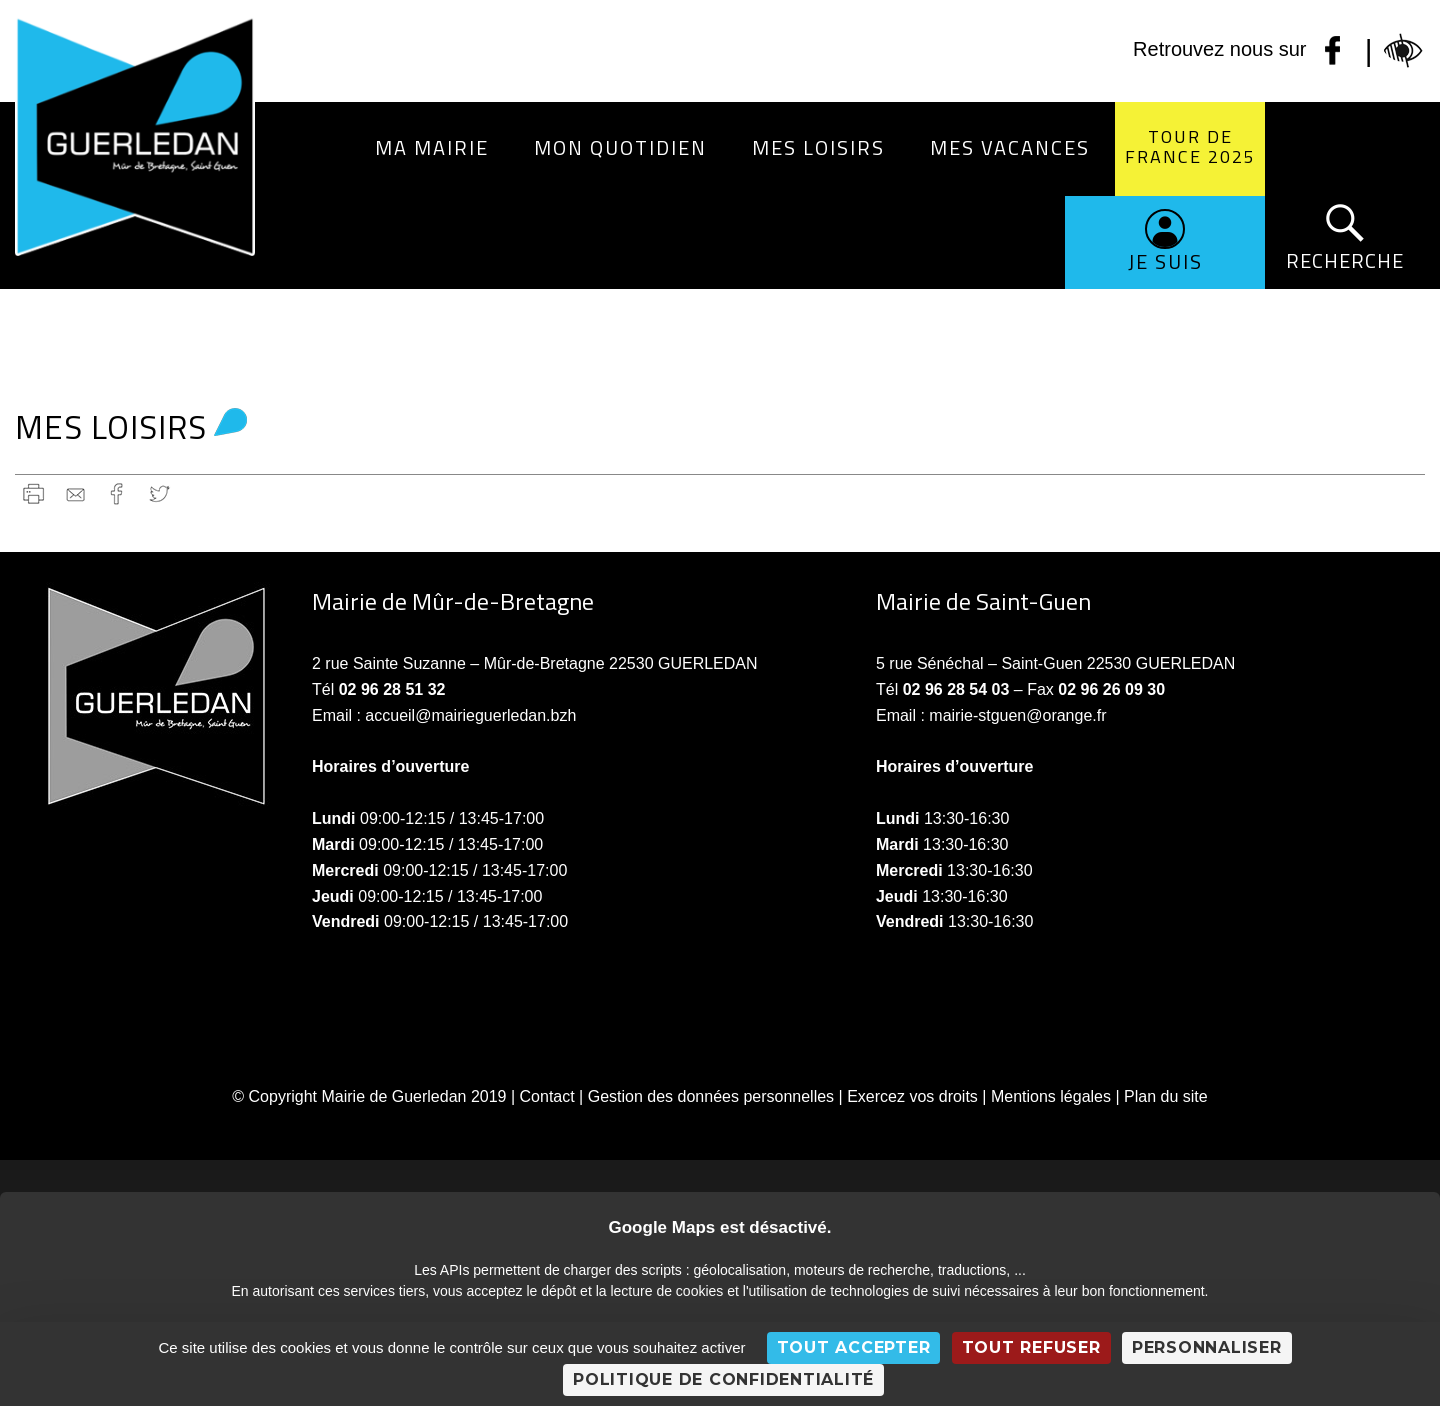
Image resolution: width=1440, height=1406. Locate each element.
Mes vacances (1010, 147)
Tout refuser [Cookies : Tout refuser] (1031, 1347)
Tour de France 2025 (1190, 146)
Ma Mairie (432, 147)
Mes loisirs (818, 147)
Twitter (159, 493)
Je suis (1165, 261)
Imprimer (33, 493)
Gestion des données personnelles (711, 1096)
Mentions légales (1051, 1096)
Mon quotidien (620, 147)
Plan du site (1166, 1096)
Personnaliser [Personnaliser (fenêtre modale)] (1207, 1347)
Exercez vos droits (912, 1096)
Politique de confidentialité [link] (723, 1379)
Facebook (117, 493)
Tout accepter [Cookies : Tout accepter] (854, 1347)
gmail (75, 493)
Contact (547, 1096)
